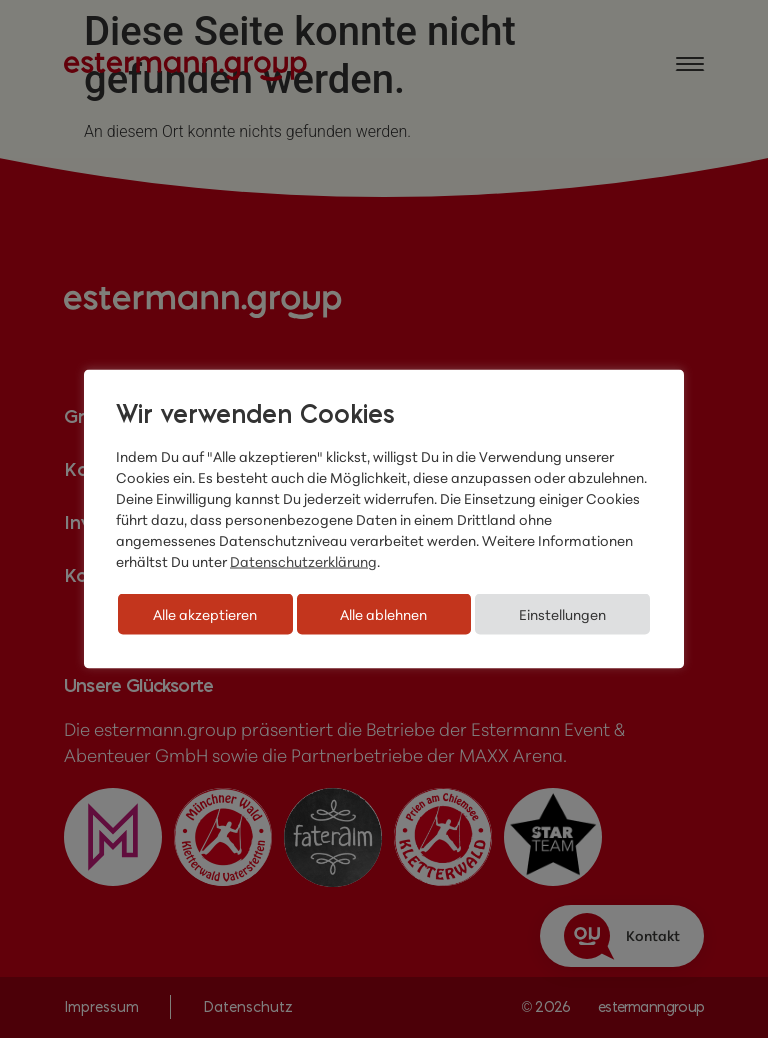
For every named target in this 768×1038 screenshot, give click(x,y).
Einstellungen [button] (562, 614)
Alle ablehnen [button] (383, 614)
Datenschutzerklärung (303, 561)
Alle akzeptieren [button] (205, 614)
